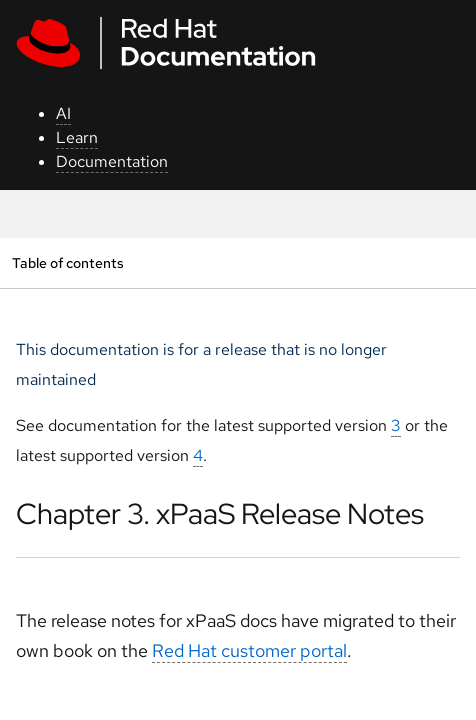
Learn (77, 137)
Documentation (112, 161)
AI (63, 113)
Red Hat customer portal (249, 650)
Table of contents (67, 262)
